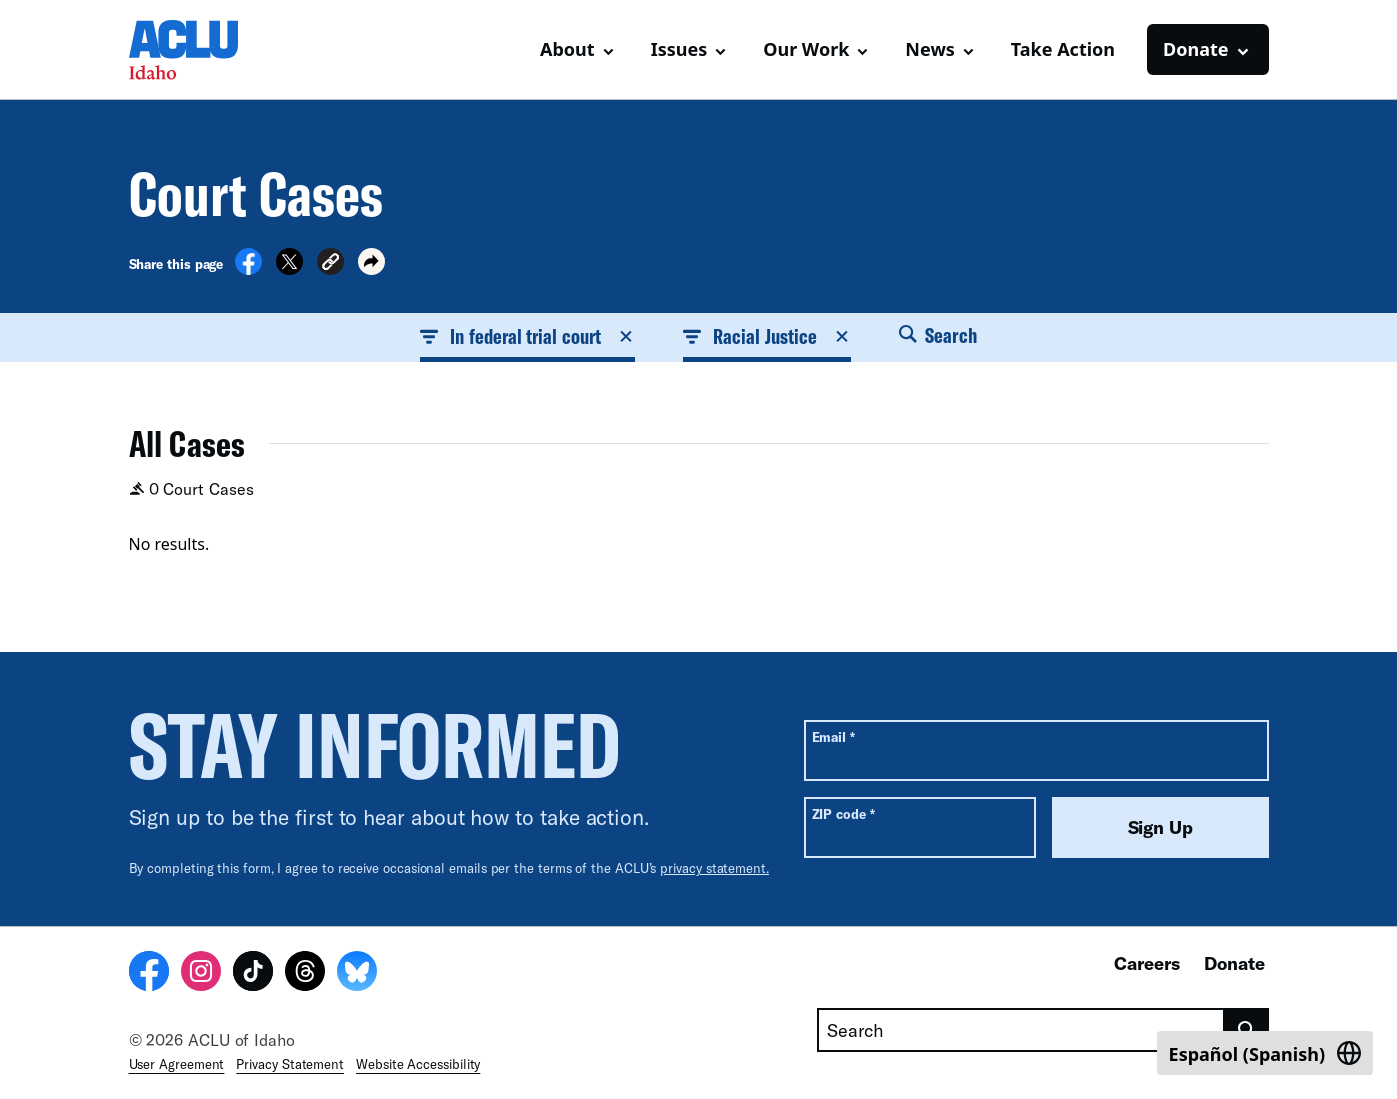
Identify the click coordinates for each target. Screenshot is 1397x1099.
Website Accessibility (418, 1064)
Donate (1234, 963)
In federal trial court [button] (527, 336)
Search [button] (938, 335)
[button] (330, 264)
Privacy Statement (290, 1064)
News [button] (929, 49)
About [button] (567, 49)
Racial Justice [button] (767, 336)
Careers (1147, 963)
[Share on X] (289, 269)
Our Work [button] (806, 49)
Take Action (1063, 49)
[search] (1246, 1030)
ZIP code (843, 813)
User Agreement (177, 1064)
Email (833, 736)
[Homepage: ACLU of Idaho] (199, 50)
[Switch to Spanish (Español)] (1265, 1053)
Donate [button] (1195, 49)
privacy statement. (714, 868)
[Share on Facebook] (248, 269)
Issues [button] (679, 49)
